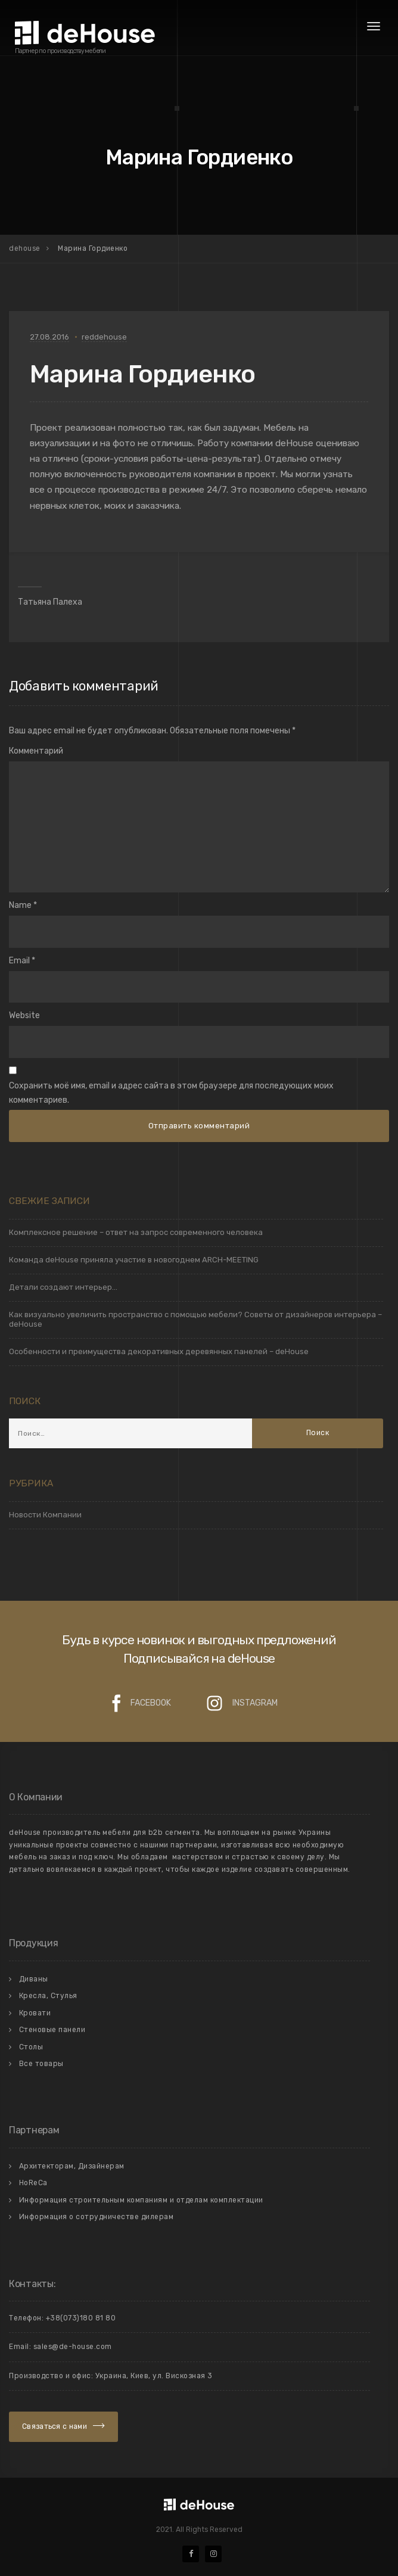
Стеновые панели (52, 2030)
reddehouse (104, 336)
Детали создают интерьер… (63, 1287)
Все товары (41, 2063)
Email (19, 961)
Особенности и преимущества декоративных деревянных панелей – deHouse (159, 1351)
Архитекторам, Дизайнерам (72, 2166)
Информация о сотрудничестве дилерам (96, 2217)
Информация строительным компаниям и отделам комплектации (141, 2200)
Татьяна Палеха (50, 602)
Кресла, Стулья (48, 1996)
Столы (31, 2047)
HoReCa (33, 2183)
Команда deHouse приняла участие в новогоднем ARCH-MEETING (134, 1259)
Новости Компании (45, 1514)
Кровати (35, 2013)
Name (20, 905)
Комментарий (36, 751)
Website (24, 1015)
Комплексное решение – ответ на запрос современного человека (136, 1232)
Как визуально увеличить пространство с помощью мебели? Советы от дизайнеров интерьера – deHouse (195, 1319)
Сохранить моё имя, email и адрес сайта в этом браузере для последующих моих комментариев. (171, 1093)
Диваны (33, 1979)
